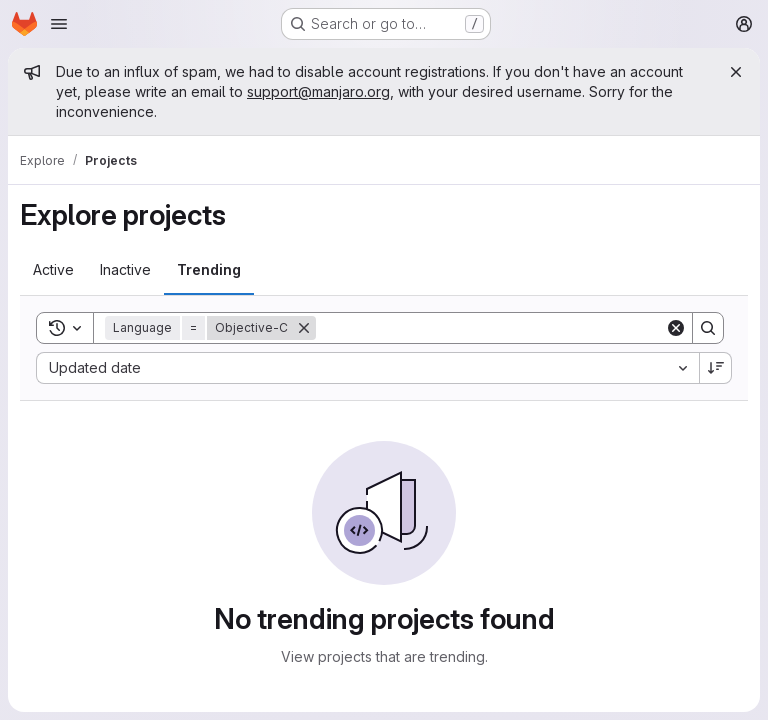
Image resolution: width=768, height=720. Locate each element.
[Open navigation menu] (59, 24)
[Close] (736, 72)
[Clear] (676, 328)
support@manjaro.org (318, 91)
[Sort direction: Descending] (716, 368)
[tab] (53, 270)
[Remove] (304, 328)
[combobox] (367, 368)
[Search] (490, 328)
